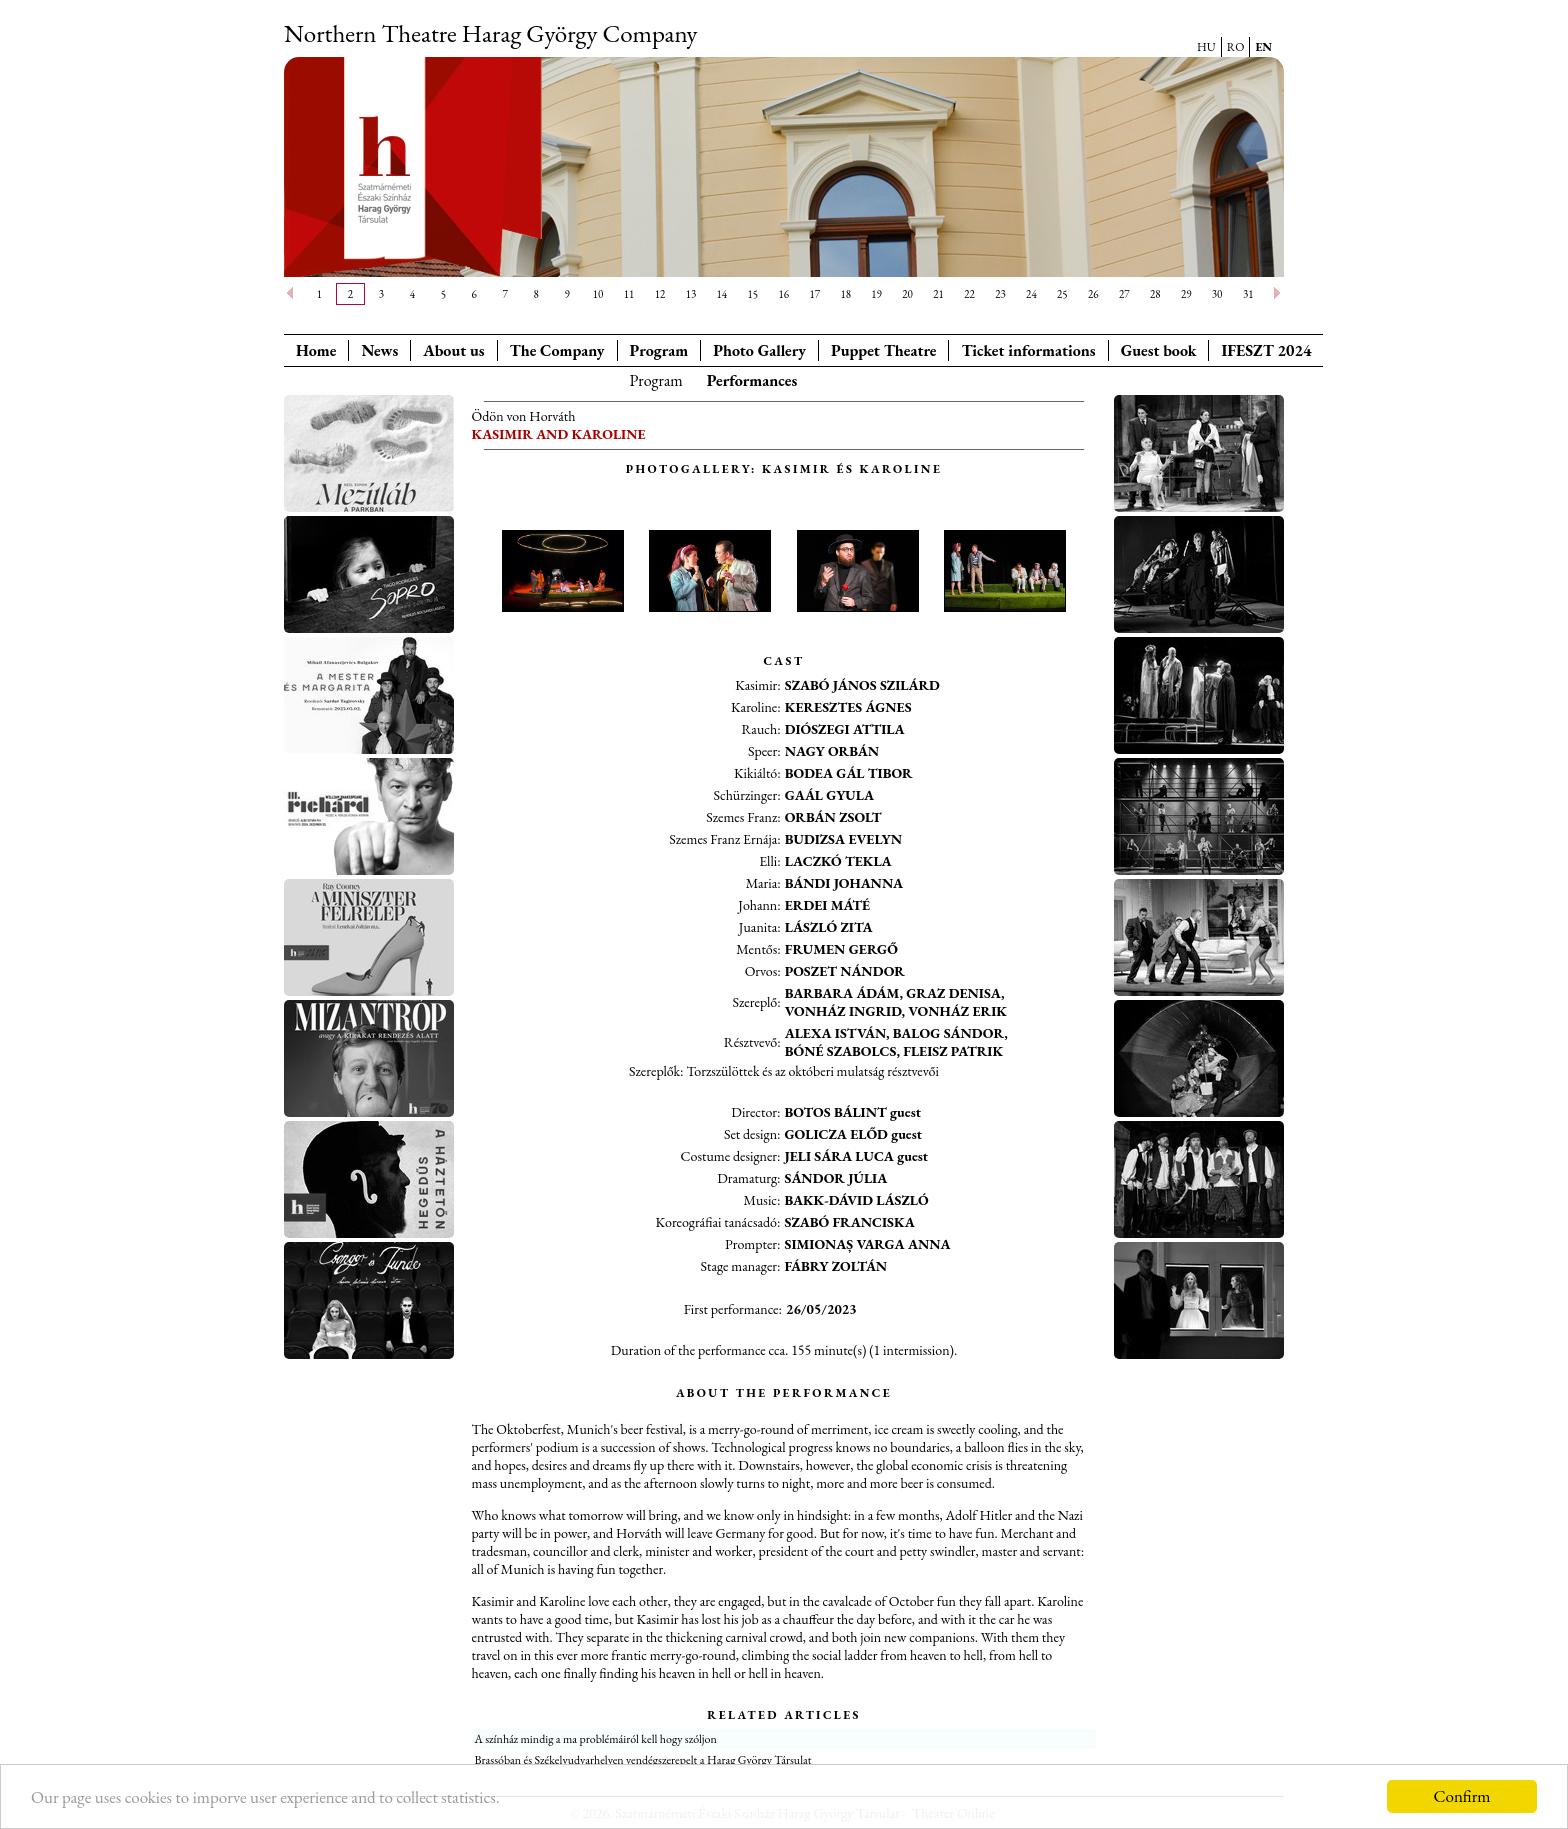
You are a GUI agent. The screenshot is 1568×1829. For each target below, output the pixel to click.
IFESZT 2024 (1266, 350)
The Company (557, 350)
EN (1263, 47)
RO (1236, 47)
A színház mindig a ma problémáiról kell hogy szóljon (596, 1739)
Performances (752, 380)
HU (1206, 47)
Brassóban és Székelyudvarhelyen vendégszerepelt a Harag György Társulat (643, 1760)
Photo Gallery (759, 350)
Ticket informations (1028, 350)
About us (453, 350)
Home (316, 350)
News (379, 350)
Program (659, 350)
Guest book (1159, 350)
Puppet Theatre (883, 350)
